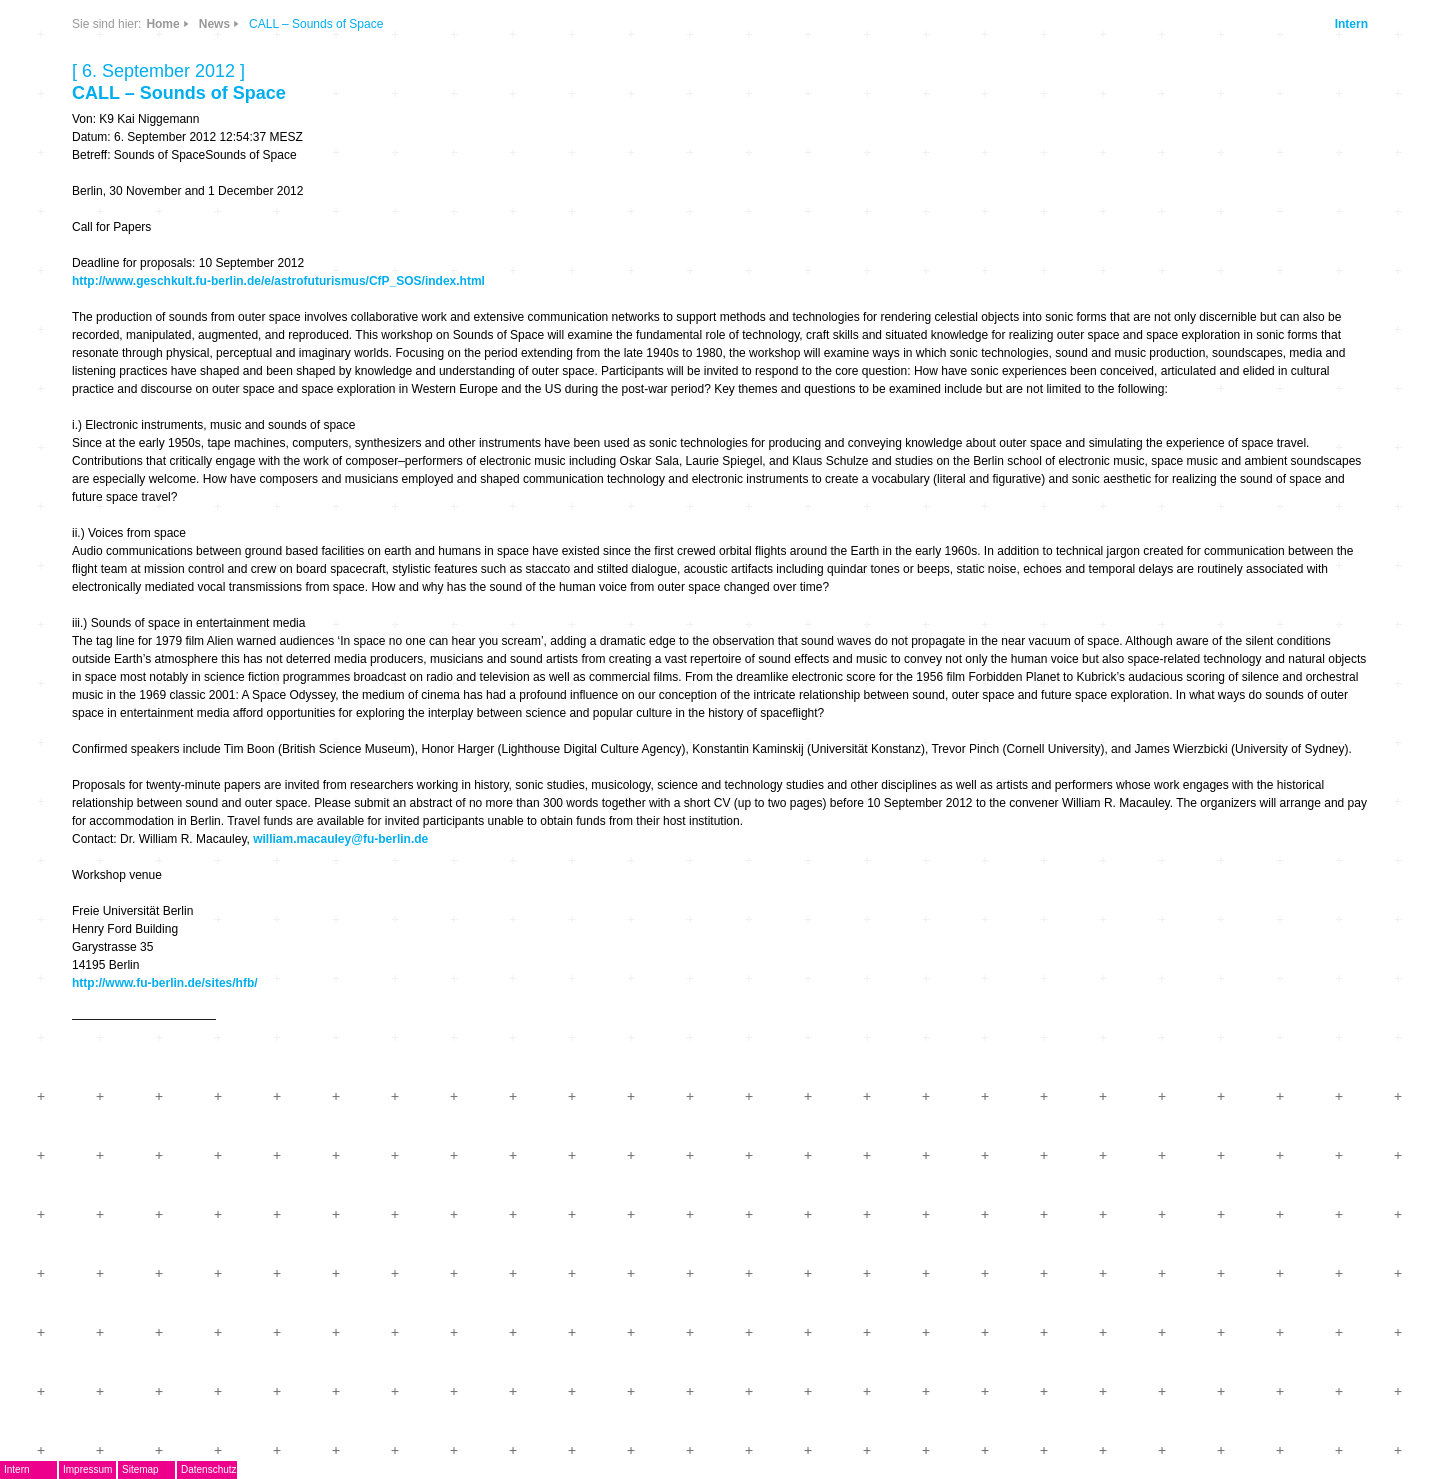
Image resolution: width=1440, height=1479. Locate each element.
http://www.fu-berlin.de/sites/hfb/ (165, 983)
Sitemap (140, 1469)
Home (162, 24)
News (214, 24)
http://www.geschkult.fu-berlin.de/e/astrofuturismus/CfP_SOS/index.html (278, 281)
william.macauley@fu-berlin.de (340, 839)
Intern (1351, 24)
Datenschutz (209, 1469)
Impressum (87, 1469)
